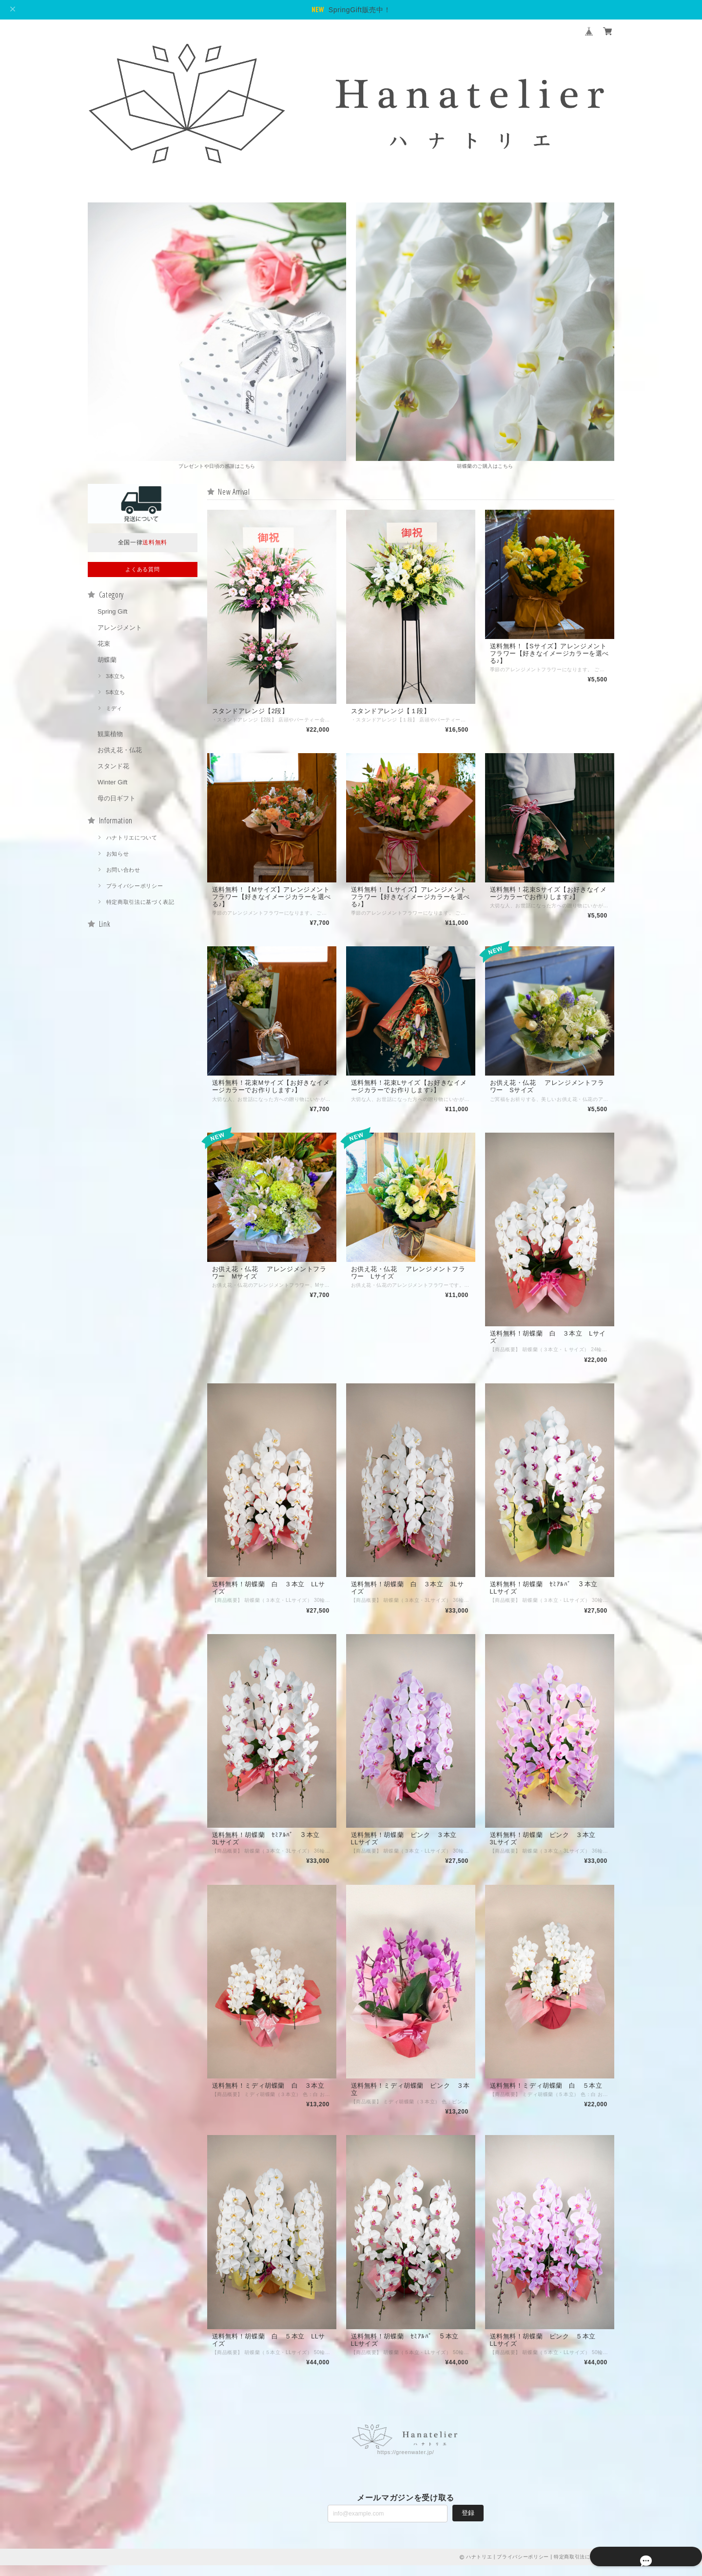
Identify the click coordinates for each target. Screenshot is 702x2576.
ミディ (114, 709)
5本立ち (115, 693)
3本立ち (115, 677)
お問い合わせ (123, 871)
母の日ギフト (117, 799)
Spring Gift (112, 612)
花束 (104, 644)
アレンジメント (120, 628)
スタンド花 (113, 767)
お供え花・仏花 (120, 751)
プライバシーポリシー (134, 887)
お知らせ (117, 855)
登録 (468, 2523)
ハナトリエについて (131, 838)
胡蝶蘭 (107, 660)
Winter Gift (112, 783)
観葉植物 (110, 735)
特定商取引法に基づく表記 (140, 903)
